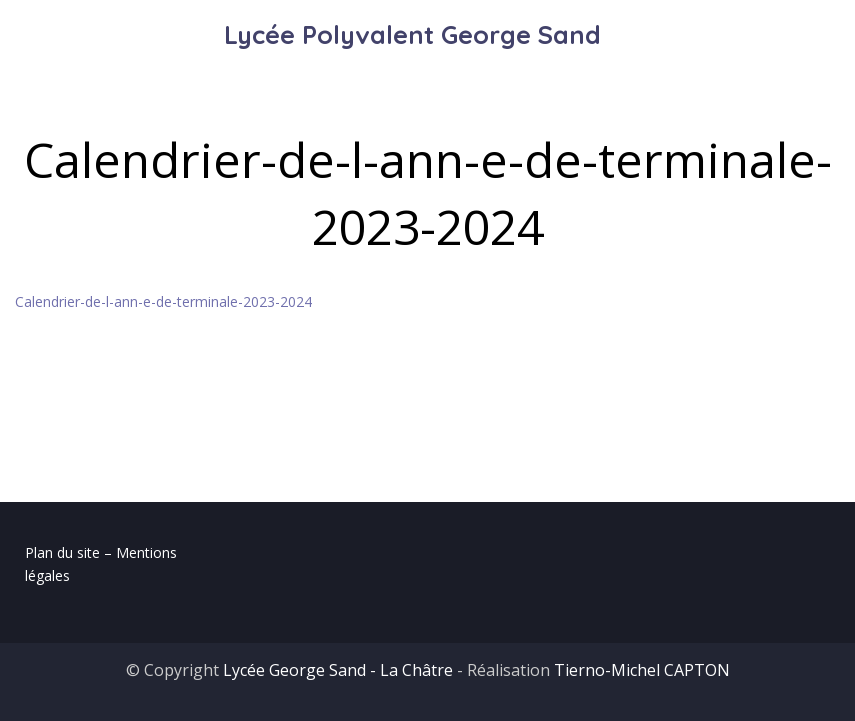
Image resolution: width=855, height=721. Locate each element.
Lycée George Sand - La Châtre (338, 670)
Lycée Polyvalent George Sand (412, 34)
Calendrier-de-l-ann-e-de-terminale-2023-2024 (163, 301)
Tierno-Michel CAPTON (642, 670)
